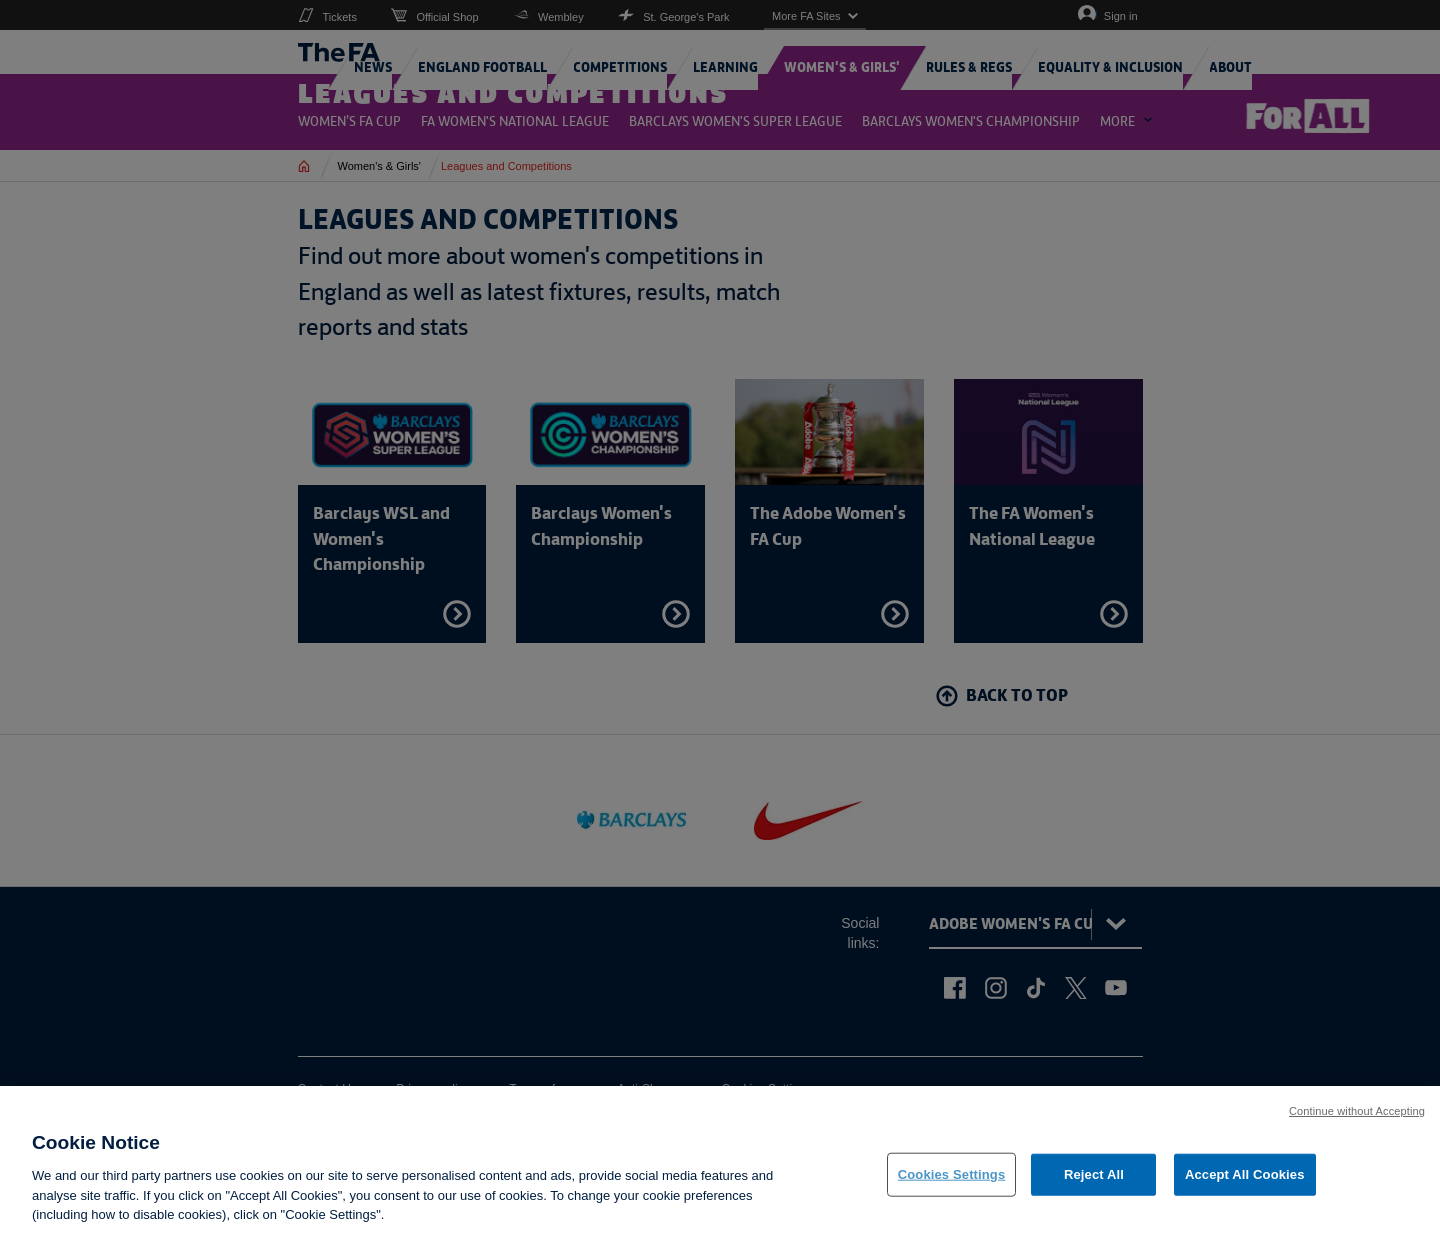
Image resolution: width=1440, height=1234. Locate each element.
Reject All (1094, 1187)
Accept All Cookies (1245, 1187)
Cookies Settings (952, 1187)
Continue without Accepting (1357, 1125)
